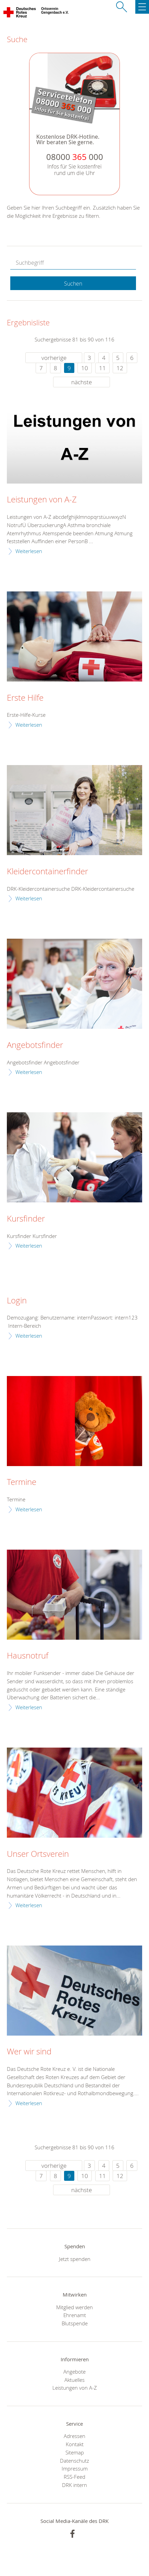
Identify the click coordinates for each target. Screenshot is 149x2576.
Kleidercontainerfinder (47, 871)
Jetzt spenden (74, 2258)
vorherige (53, 358)
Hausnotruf (27, 1656)
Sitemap (74, 2452)
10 (84, 368)
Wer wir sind (29, 2052)
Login (17, 1301)
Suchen (73, 283)
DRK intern (74, 2484)
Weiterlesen (28, 551)
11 (102, 368)
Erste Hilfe (25, 698)
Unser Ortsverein (38, 1854)
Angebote (74, 2371)
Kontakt (75, 2444)
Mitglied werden (74, 2307)
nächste (81, 382)
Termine (21, 1482)
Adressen (74, 2436)
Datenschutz (74, 2460)
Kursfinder (26, 1219)
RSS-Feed (74, 2476)
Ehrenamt (74, 2315)
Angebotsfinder (35, 1045)
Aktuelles (74, 2379)
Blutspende (75, 2323)
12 (119, 368)
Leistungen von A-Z (42, 500)
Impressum (75, 2468)
